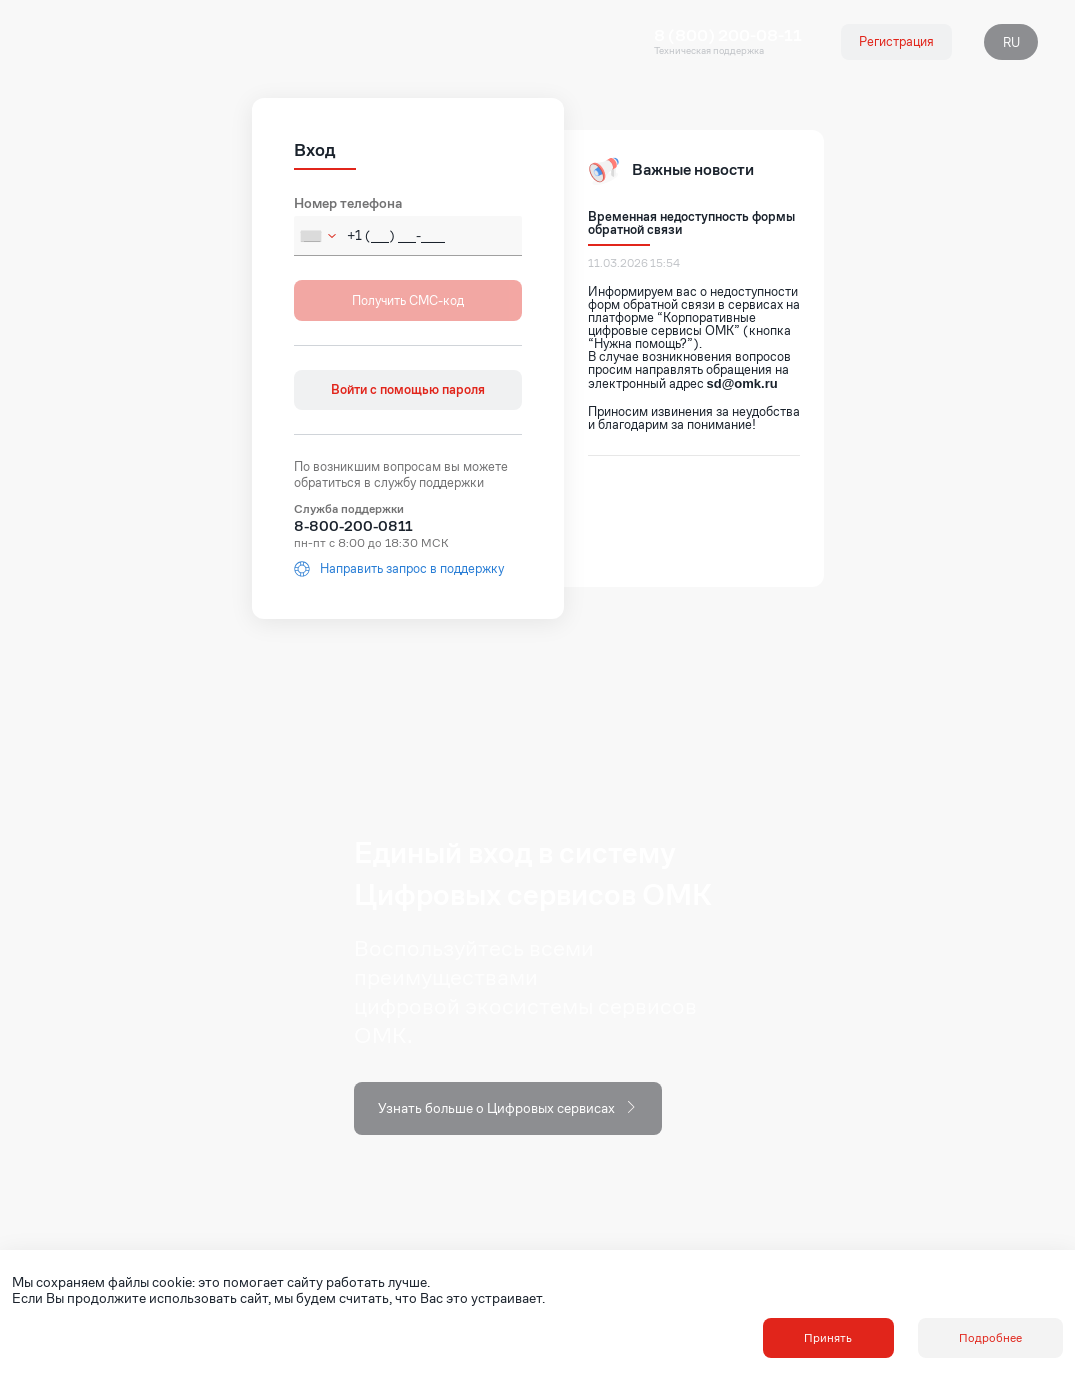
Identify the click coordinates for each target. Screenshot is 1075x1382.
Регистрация (896, 41)
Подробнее (990, 1337)
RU (1011, 42)
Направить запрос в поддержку (399, 569)
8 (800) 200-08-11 (728, 36)
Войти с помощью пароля (408, 389)
